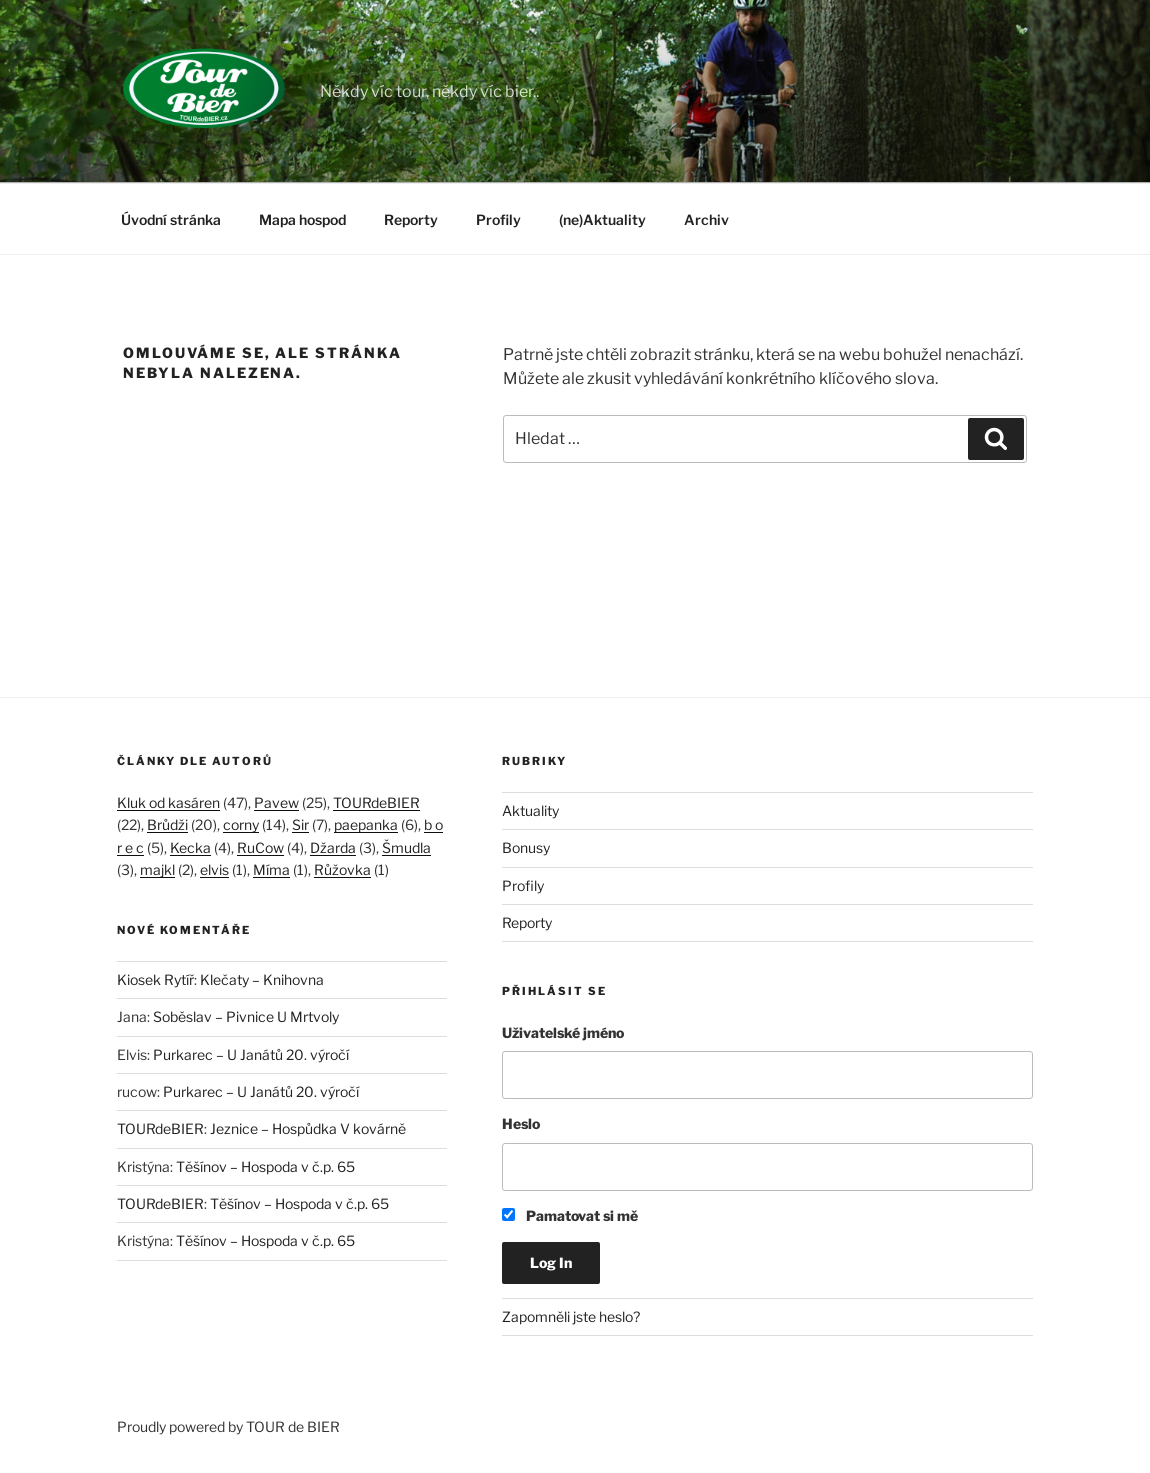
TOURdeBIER (376, 802)
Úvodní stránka (171, 219)
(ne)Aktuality (602, 219)
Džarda (333, 847)
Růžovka (342, 869)
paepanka (366, 824)
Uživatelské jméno (563, 1032)
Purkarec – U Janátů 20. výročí (251, 1054)
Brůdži (167, 824)
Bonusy (526, 847)
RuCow (260, 847)
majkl (157, 869)
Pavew (276, 802)
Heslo (521, 1123)
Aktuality (530, 810)
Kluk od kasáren (168, 802)
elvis (214, 869)
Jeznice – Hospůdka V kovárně (308, 1128)
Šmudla (406, 847)
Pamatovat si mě (570, 1215)
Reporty (411, 219)
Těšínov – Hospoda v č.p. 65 (265, 1166)
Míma (271, 869)
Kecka (190, 847)
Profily (498, 219)
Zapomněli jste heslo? (571, 1316)
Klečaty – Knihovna (262, 979)
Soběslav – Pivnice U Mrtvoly (246, 1016)
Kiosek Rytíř (155, 979)
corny (241, 824)
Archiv (706, 219)
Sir (300, 824)
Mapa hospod (302, 219)
